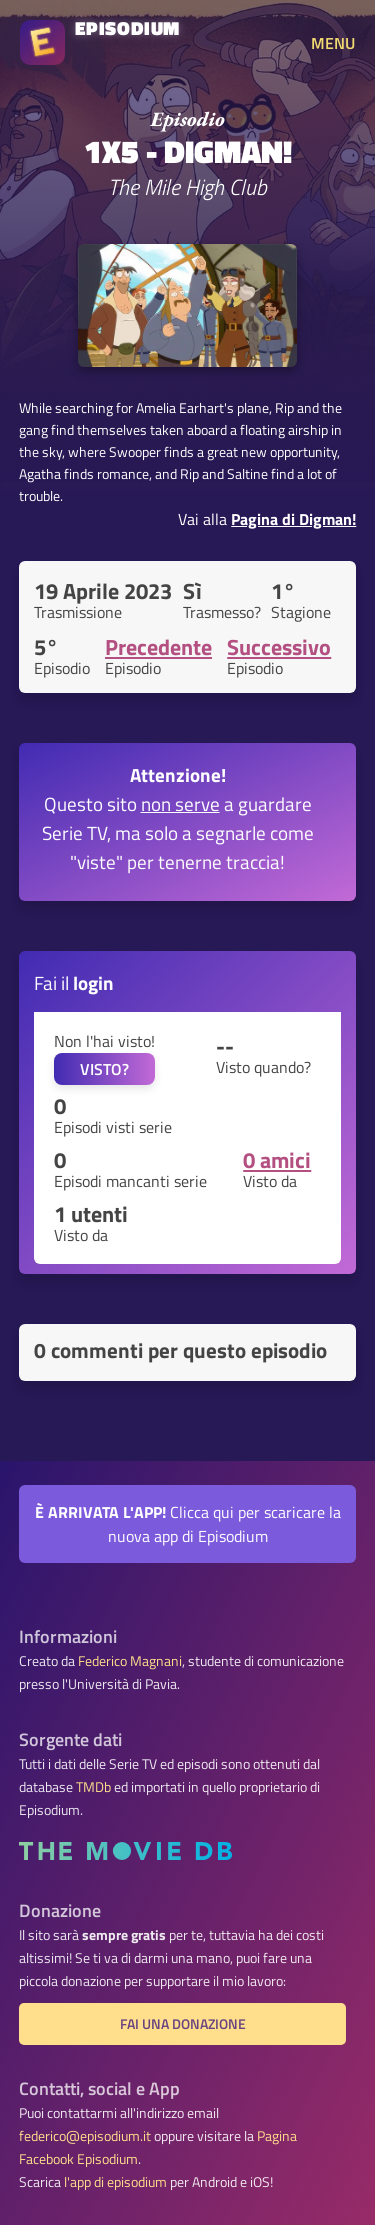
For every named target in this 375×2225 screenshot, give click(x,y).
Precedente (158, 647)
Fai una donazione (183, 2024)
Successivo (279, 647)
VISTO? (104, 1069)
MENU (333, 43)
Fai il (74, 982)
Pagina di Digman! (293, 519)
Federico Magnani (130, 1661)
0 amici (277, 1160)
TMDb (93, 1787)
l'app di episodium (115, 2182)
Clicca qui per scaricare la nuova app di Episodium (188, 1524)
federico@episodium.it (85, 2136)
